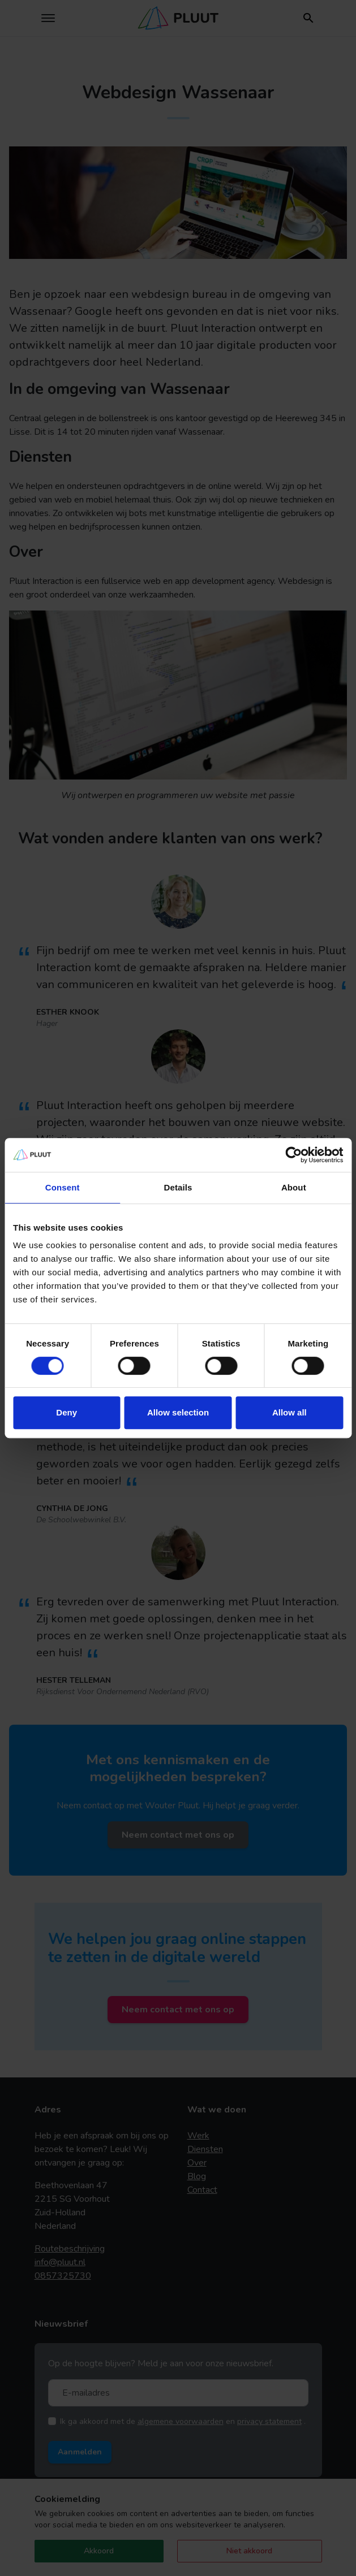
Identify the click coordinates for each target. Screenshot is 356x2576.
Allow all (289, 1412)
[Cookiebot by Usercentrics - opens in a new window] (293, 1154)
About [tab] (293, 1187)
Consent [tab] (62, 1187)
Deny (66, 1412)
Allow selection (178, 1412)
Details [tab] (178, 1187)
